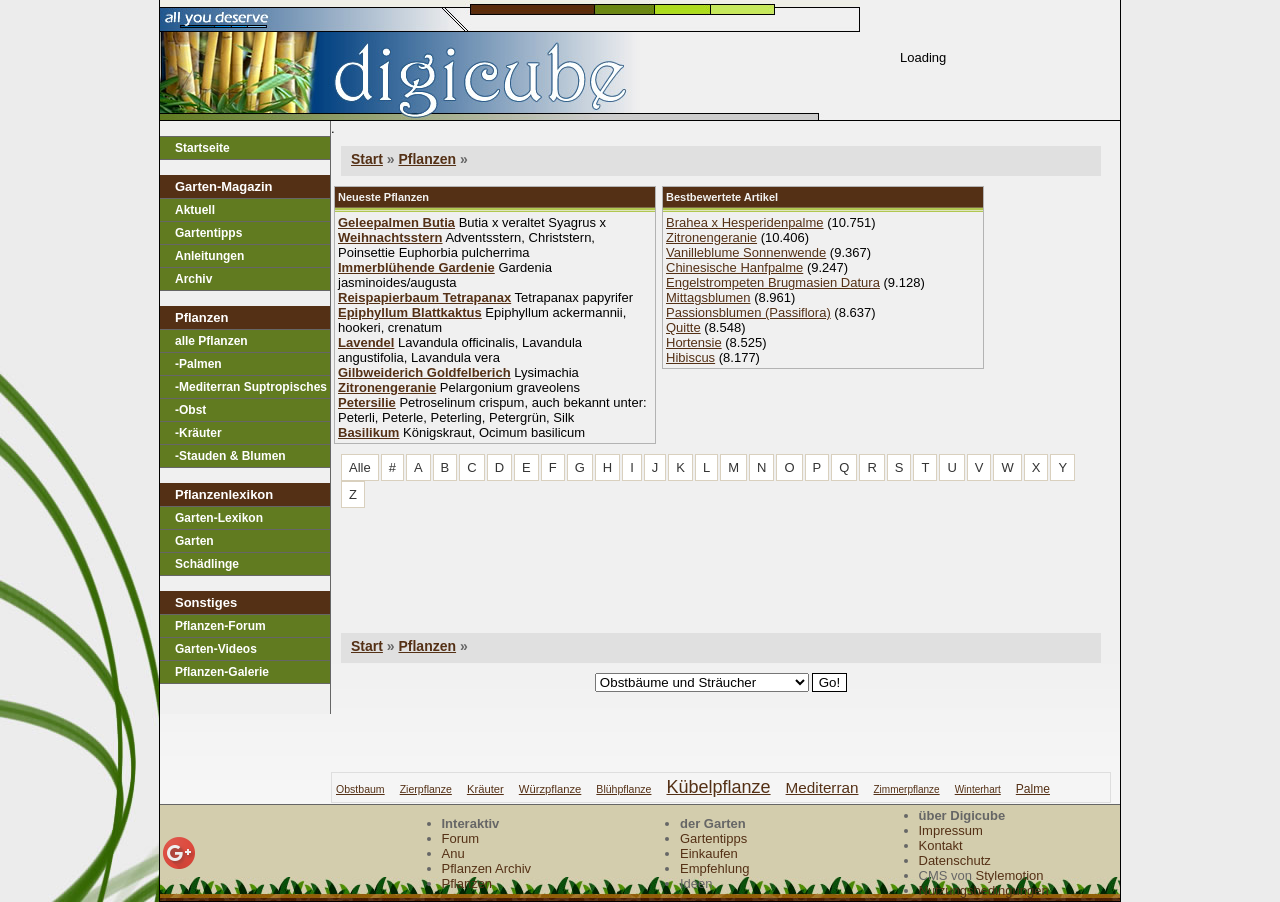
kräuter (485, 789)
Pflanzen (427, 159)
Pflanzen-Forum (220, 626)
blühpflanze (623, 789)
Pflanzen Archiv (487, 868)
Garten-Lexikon (219, 518)
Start (367, 159)
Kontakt (941, 845)
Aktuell (195, 210)
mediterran (822, 787)
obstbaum (360, 789)
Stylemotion (1010, 875)
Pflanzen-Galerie (222, 672)
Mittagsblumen (708, 297)
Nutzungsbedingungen (984, 890)
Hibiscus (690, 357)
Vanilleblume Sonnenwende (746, 252)
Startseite (202, 148)
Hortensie (694, 342)
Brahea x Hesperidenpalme (745, 222)
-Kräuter (198, 433)
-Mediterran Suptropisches (251, 387)
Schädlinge (207, 564)
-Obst (190, 410)
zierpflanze (426, 789)
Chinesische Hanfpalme (734, 267)
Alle (360, 467)
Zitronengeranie (711, 237)
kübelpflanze (718, 787)
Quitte (683, 327)
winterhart (978, 789)
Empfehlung (714, 868)
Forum (461, 838)
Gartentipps (208, 233)
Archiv (193, 279)
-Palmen (198, 364)
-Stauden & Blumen (230, 456)
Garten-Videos (216, 649)
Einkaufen (709, 853)
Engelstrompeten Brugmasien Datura (773, 282)
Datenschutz (955, 860)
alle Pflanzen (211, 341)
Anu (453, 853)
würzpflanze (550, 789)
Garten (194, 541)
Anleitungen (209, 256)
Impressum (951, 830)
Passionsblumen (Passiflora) (748, 312)
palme (1033, 789)
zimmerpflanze (907, 789)
